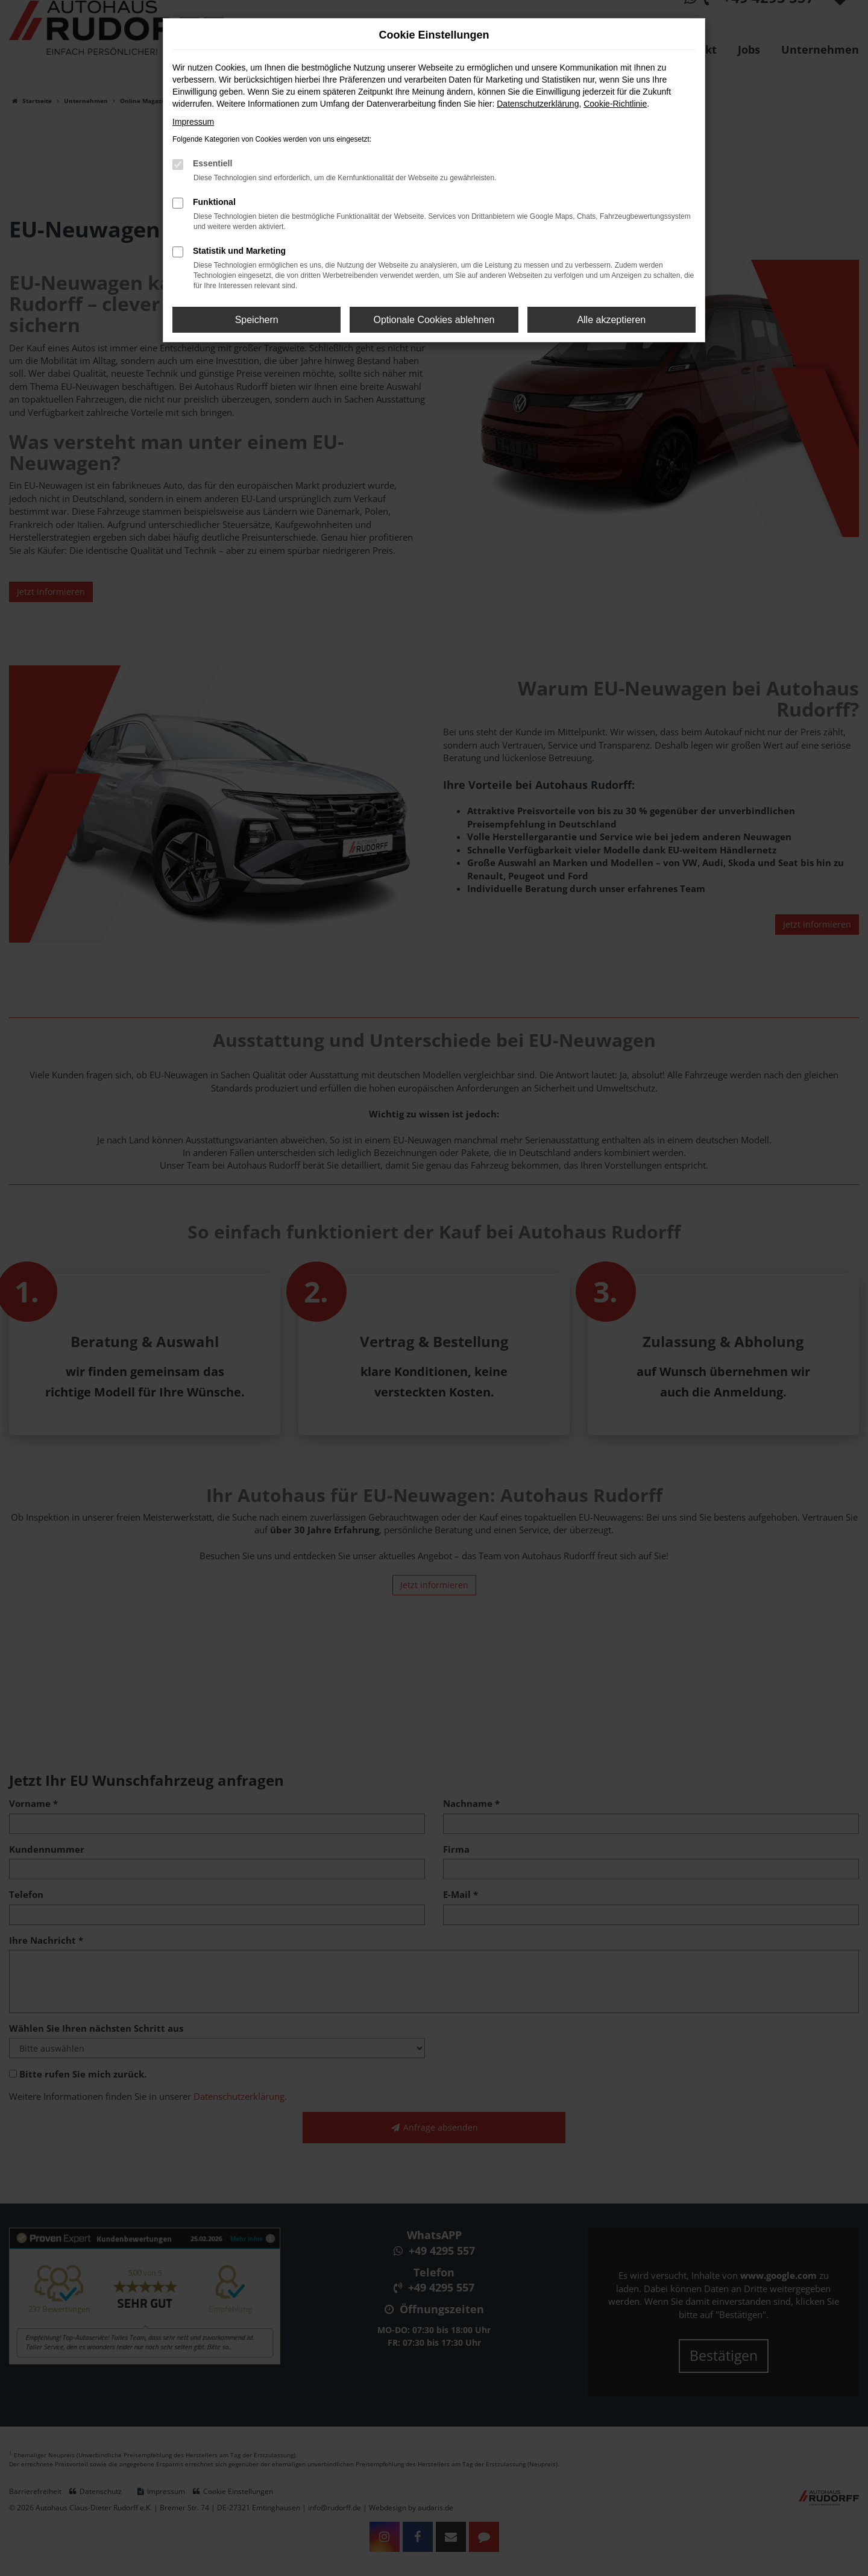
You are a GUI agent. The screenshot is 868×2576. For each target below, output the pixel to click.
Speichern (256, 320)
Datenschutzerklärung (538, 103)
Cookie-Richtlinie (615, 103)
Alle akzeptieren (611, 320)
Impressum (193, 122)
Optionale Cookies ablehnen (433, 320)
